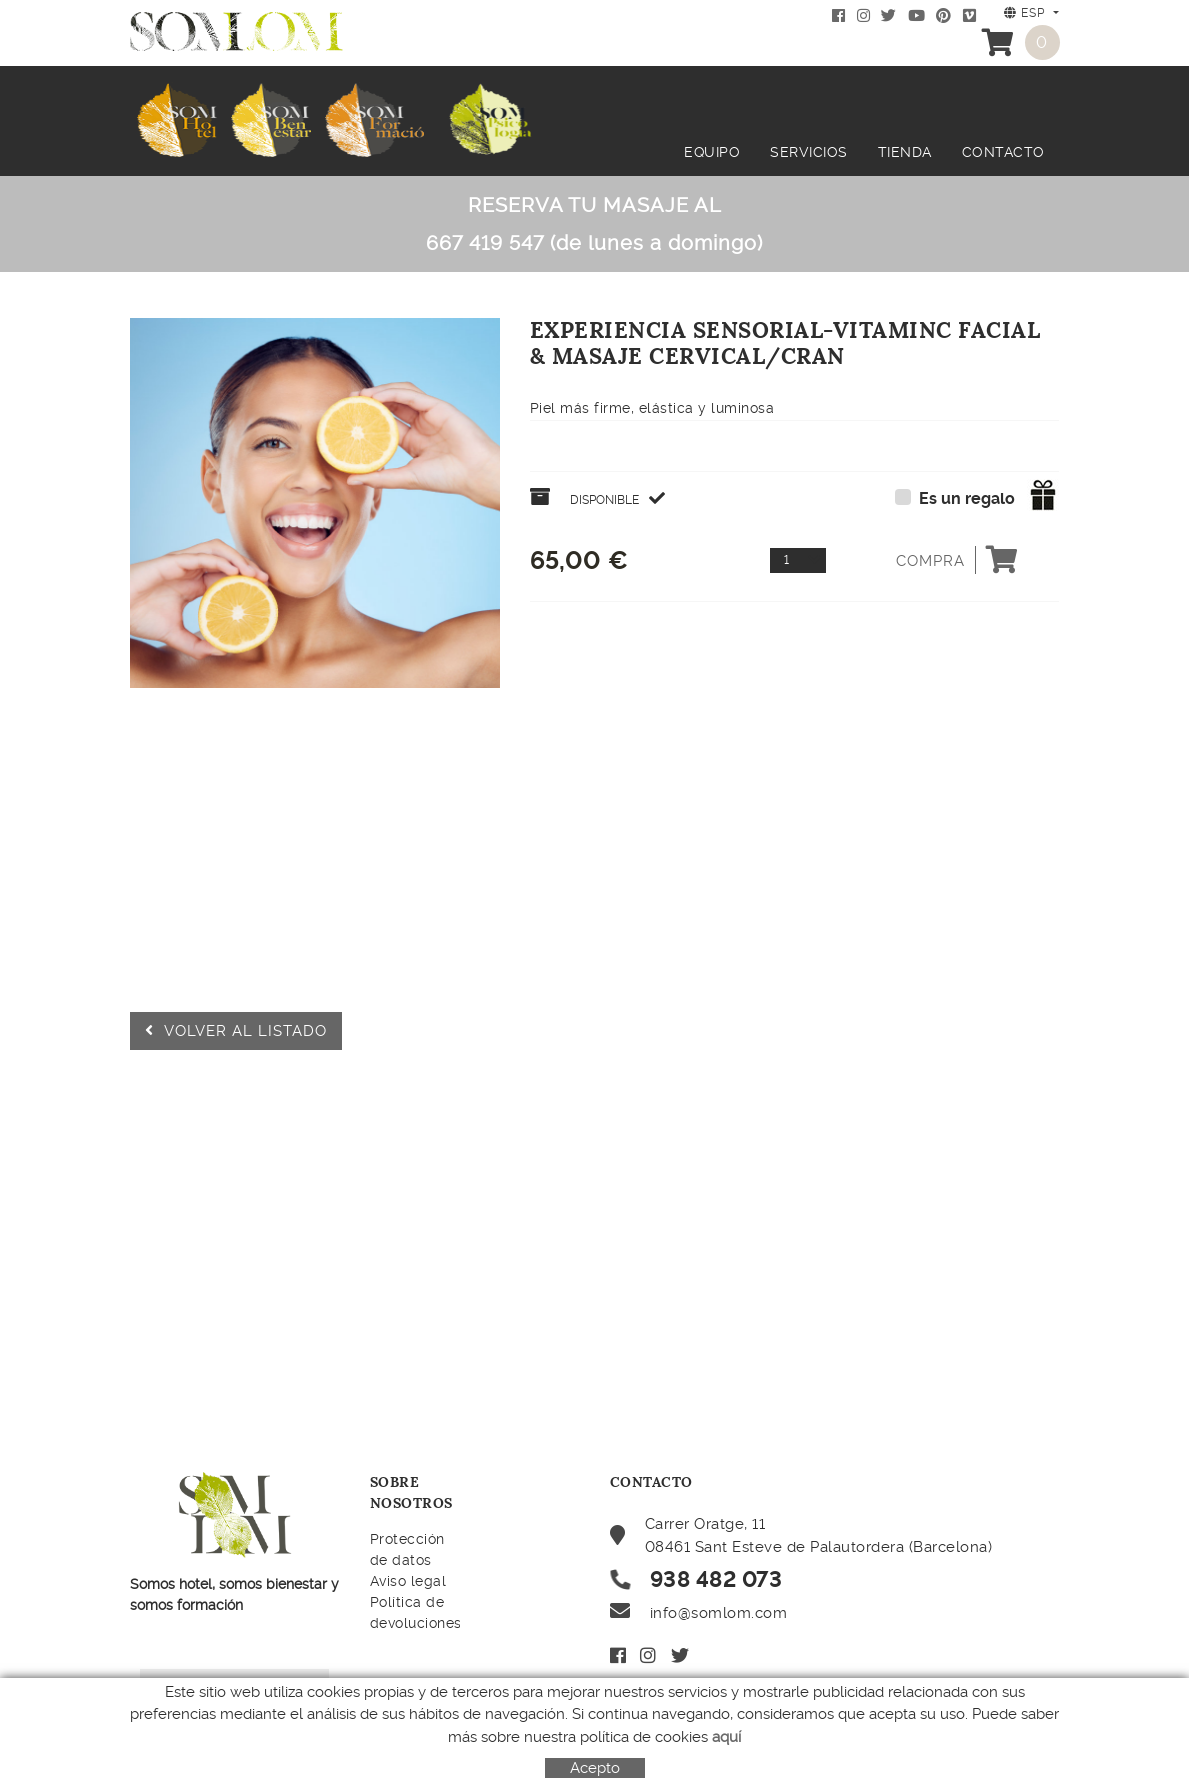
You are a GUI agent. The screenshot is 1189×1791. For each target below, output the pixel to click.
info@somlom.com (719, 1613)
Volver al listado (236, 1031)
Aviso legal (408, 1581)
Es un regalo (967, 498)
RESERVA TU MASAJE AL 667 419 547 (594, 224)
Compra (957, 560)
